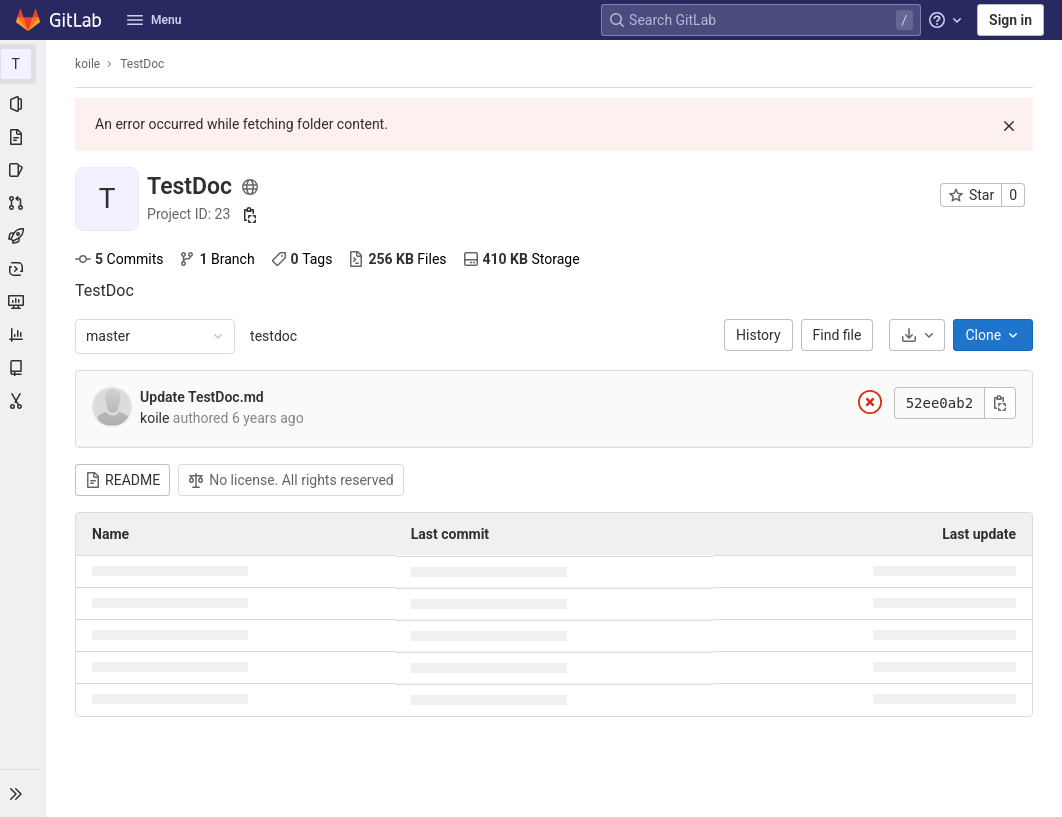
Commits (120, 259)
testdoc (274, 336)
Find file (838, 335)
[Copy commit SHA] (1001, 403)
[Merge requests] (24, 203)
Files (398, 259)
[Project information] (24, 104)
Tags (303, 259)
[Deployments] (24, 269)
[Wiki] (24, 368)
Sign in (1010, 20)
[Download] (918, 335)
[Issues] (24, 170)
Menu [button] (154, 20)
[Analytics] (24, 335)
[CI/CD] (24, 236)
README (123, 480)
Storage (521, 259)
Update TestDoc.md (203, 397)
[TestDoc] (24, 64)
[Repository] (24, 137)
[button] (24, 793)
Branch (217, 259)
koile (88, 64)
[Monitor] (24, 302)
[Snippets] (24, 401)
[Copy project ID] (251, 215)
